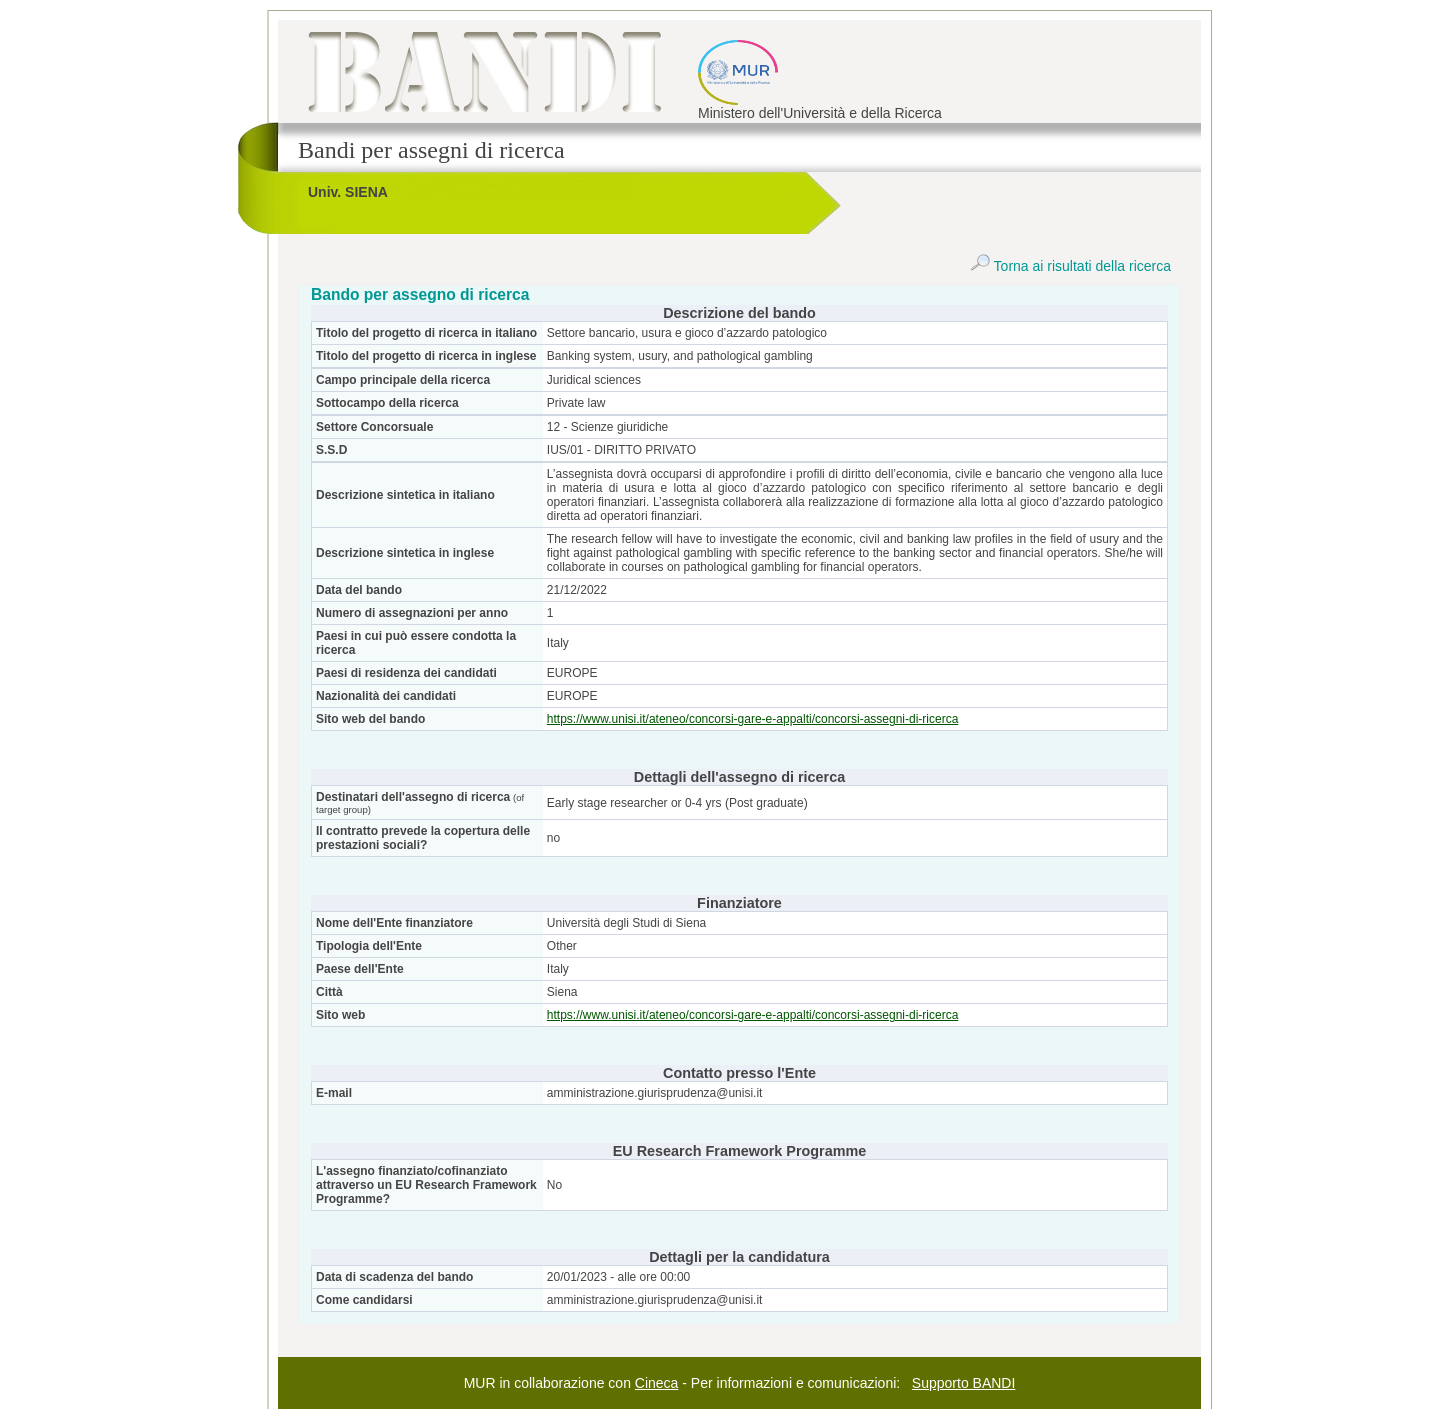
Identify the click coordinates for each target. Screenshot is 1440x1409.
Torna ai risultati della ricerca (1070, 266)
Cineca (657, 1383)
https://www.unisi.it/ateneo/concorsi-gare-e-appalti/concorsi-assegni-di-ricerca (753, 719)
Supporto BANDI (964, 1383)
